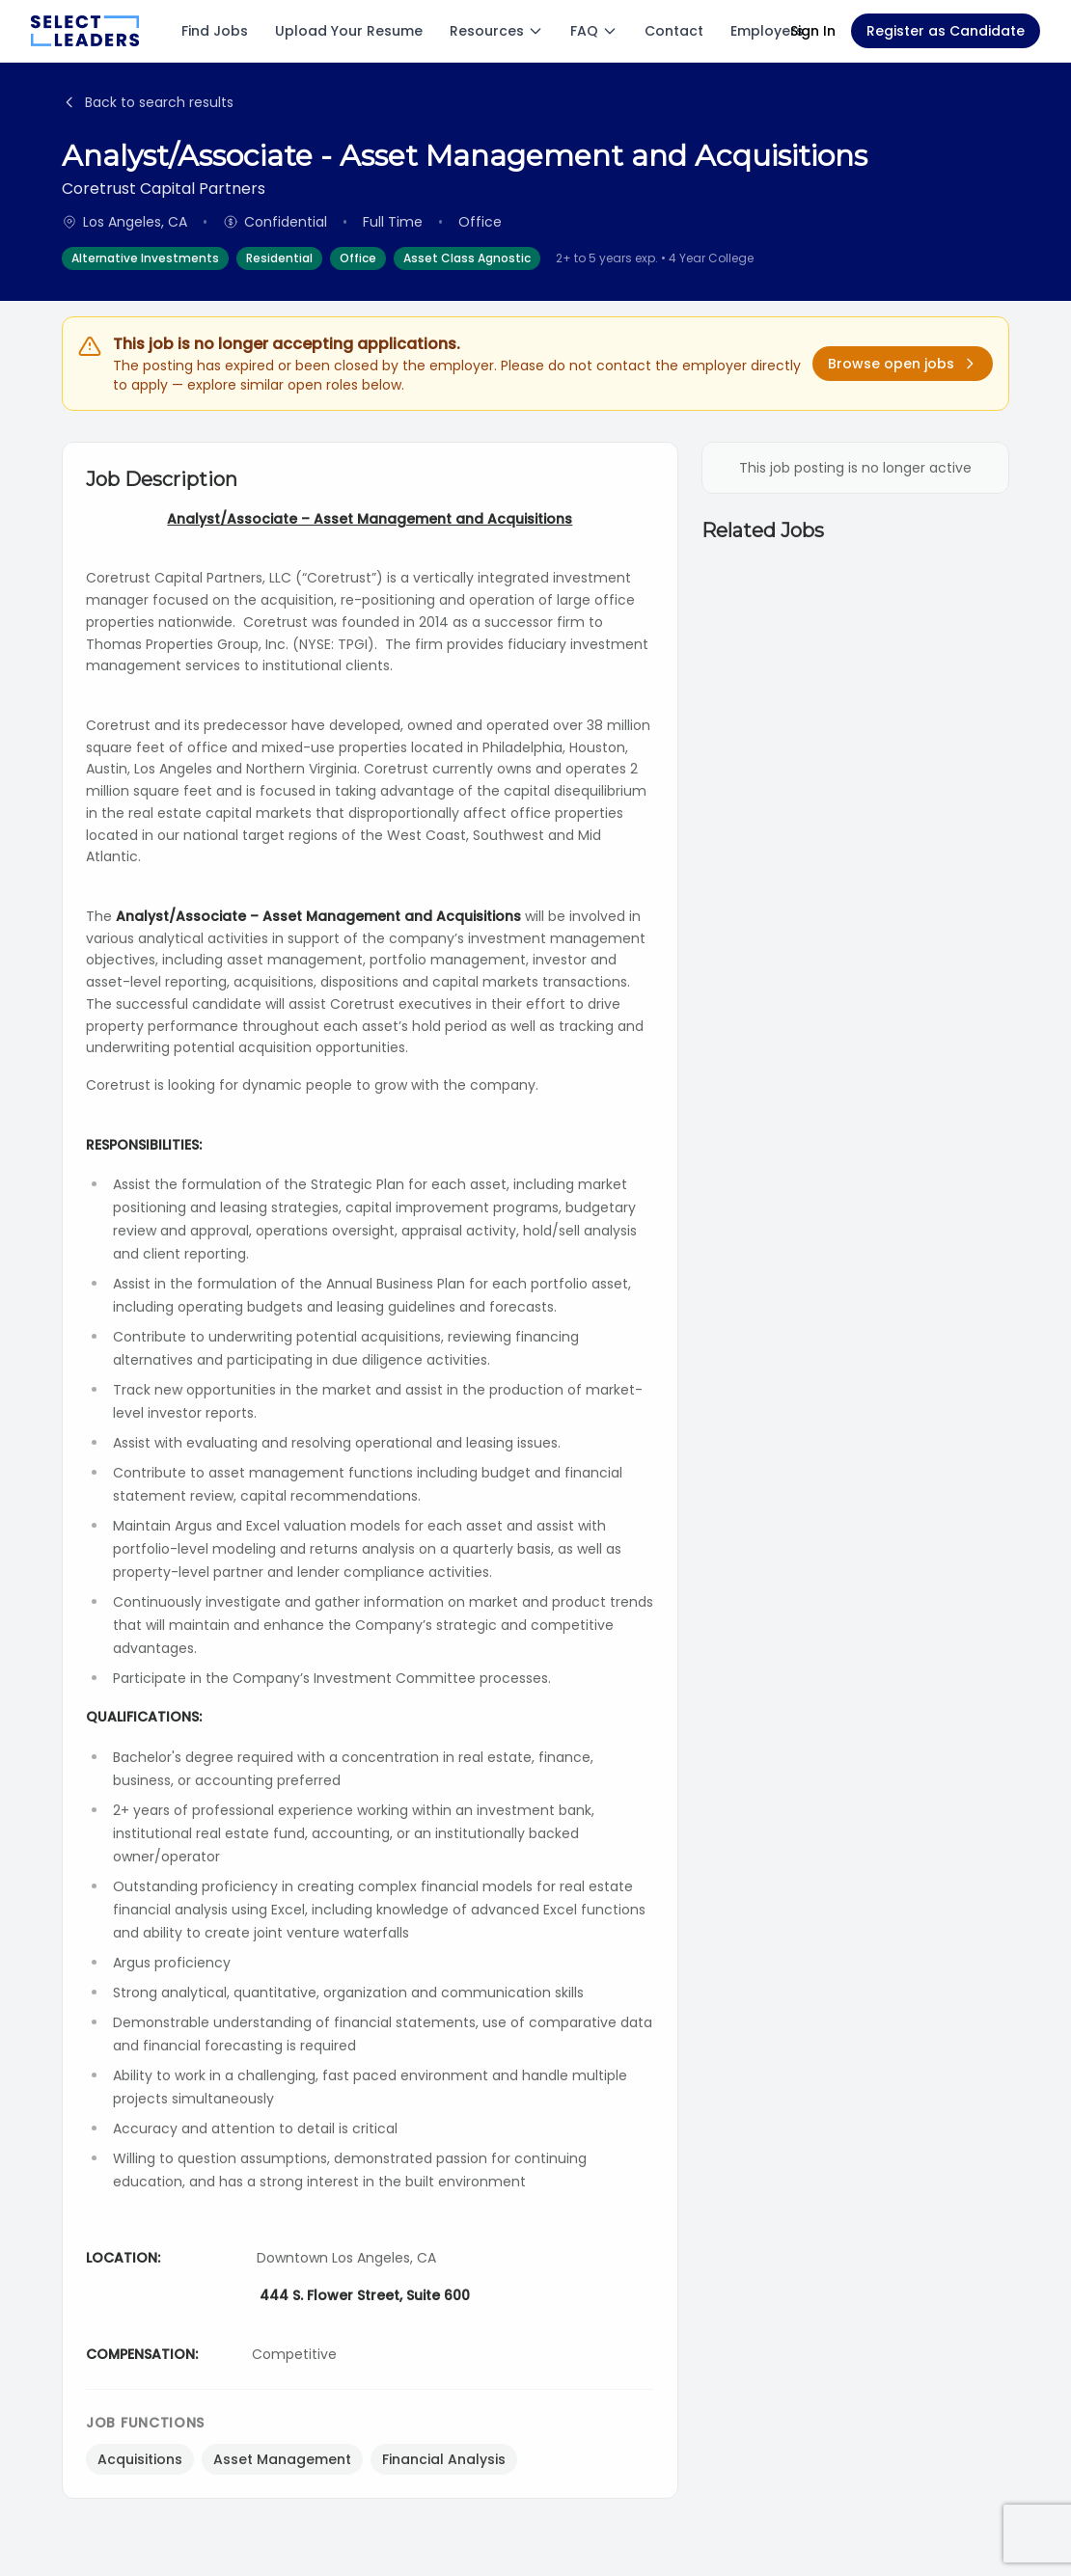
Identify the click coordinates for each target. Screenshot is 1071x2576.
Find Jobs (214, 31)
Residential (279, 258)
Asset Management (282, 2459)
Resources (496, 31)
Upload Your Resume (349, 31)
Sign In (813, 31)
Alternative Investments (145, 258)
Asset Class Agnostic (467, 258)
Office (358, 258)
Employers (767, 31)
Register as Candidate (945, 31)
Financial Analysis (444, 2459)
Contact (674, 31)
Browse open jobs (902, 363)
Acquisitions (139, 2459)
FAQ (594, 31)
